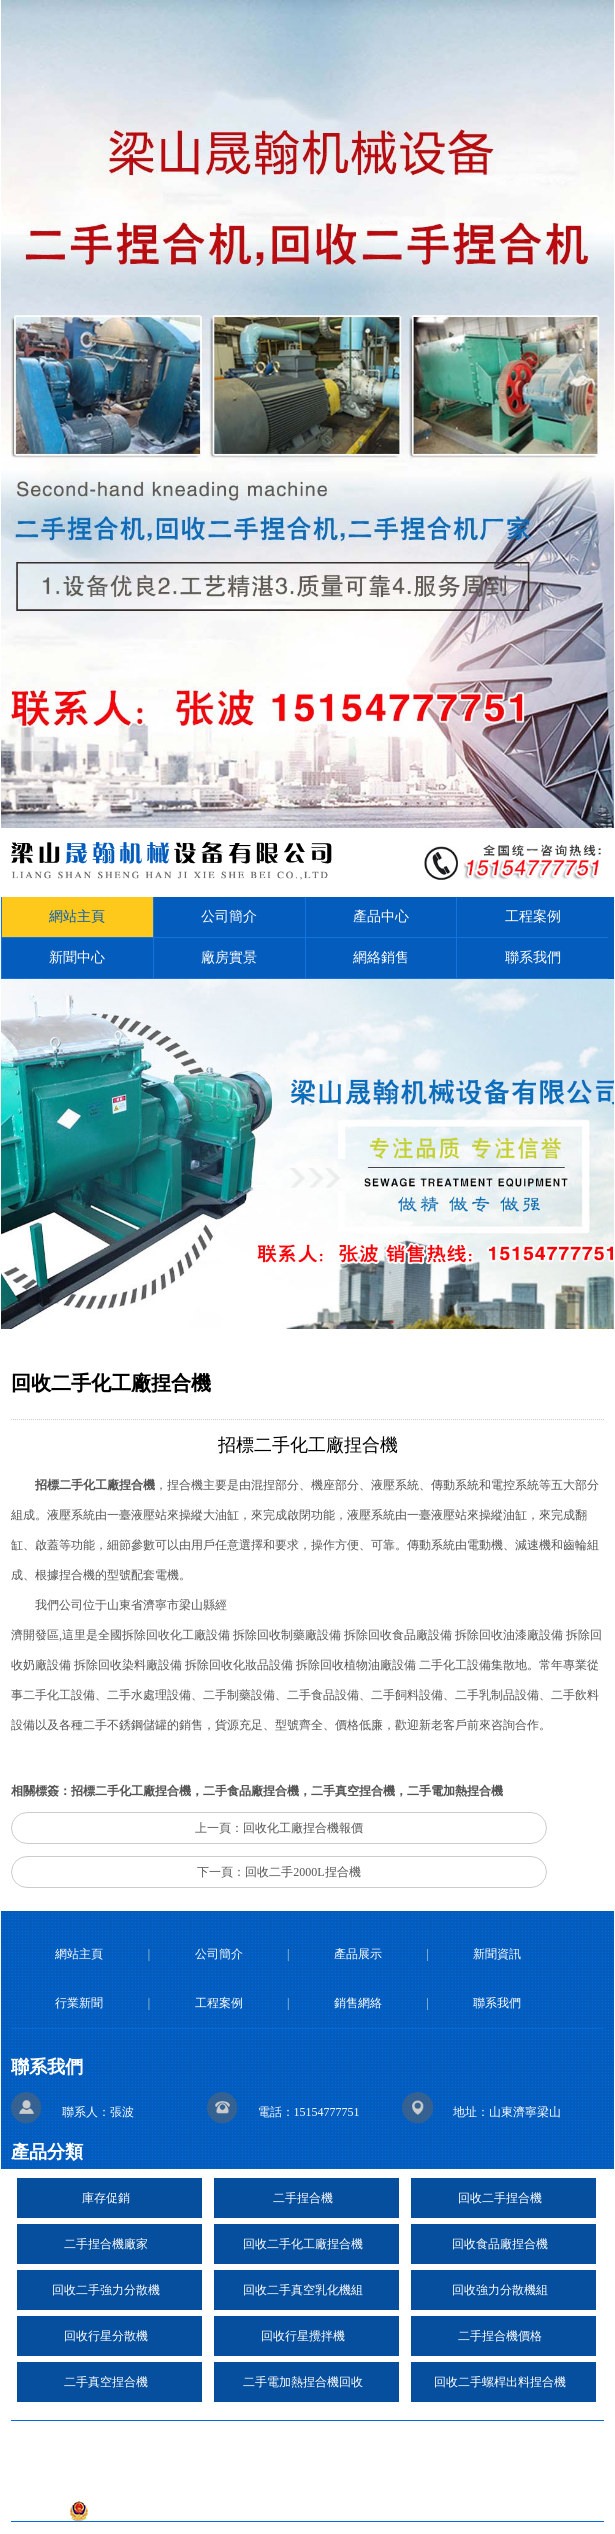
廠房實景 (229, 957)
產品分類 (47, 2152)
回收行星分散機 (106, 2336)
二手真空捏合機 (106, 2382)
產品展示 (358, 1954)
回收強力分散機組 (500, 2290)
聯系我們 (533, 957)
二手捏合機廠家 (106, 2244)
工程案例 (533, 916)
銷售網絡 (358, 2003)
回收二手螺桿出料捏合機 (500, 2382)
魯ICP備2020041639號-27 (397, 2481)
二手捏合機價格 (500, 2336)
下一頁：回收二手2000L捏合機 (278, 1872)
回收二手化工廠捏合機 (303, 2244)
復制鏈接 (319, 2441)
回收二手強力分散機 (106, 2290)
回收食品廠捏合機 (500, 2244)
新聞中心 (77, 957)
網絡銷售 (381, 957)
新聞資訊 (497, 1954)
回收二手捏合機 (500, 2198)
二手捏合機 (303, 2198)
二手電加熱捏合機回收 (303, 2382)
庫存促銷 (106, 2198)
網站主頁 (77, 916)
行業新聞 (79, 2003)
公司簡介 (229, 916)
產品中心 (381, 916)
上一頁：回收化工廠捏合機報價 (279, 1828)
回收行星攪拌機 (303, 2336)
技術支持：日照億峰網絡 (212, 2481)
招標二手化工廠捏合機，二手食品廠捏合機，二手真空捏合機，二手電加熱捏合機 (287, 1791)
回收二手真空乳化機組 (303, 2290)
